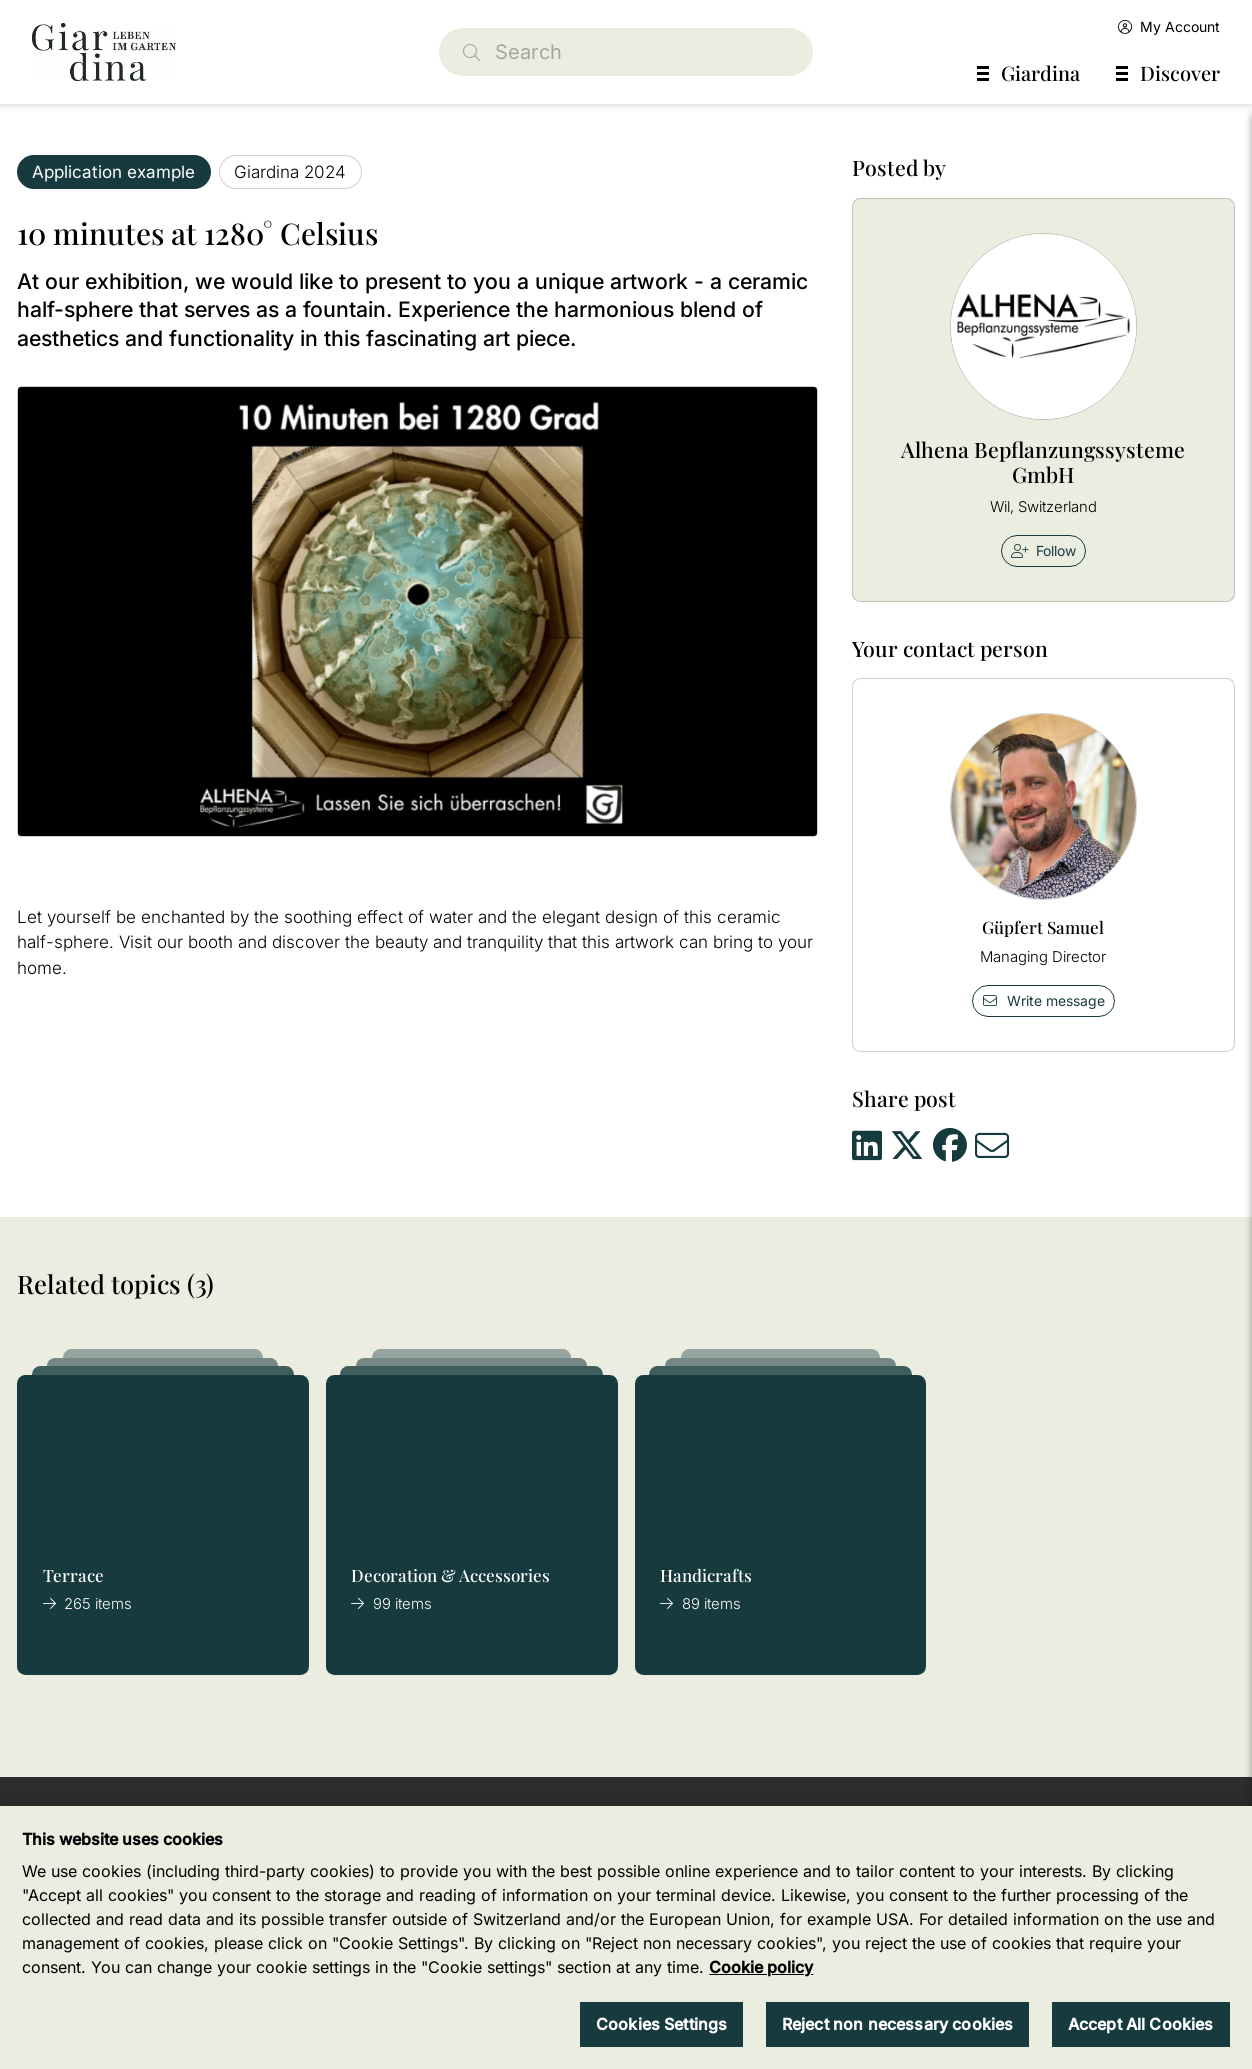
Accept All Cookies (1141, 2024)
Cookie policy (761, 1967)
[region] (626, 1937)
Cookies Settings (662, 2024)
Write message (1043, 1000)
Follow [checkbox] (1044, 550)
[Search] (626, 52)
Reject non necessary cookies (897, 2024)
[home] (104, 52)
